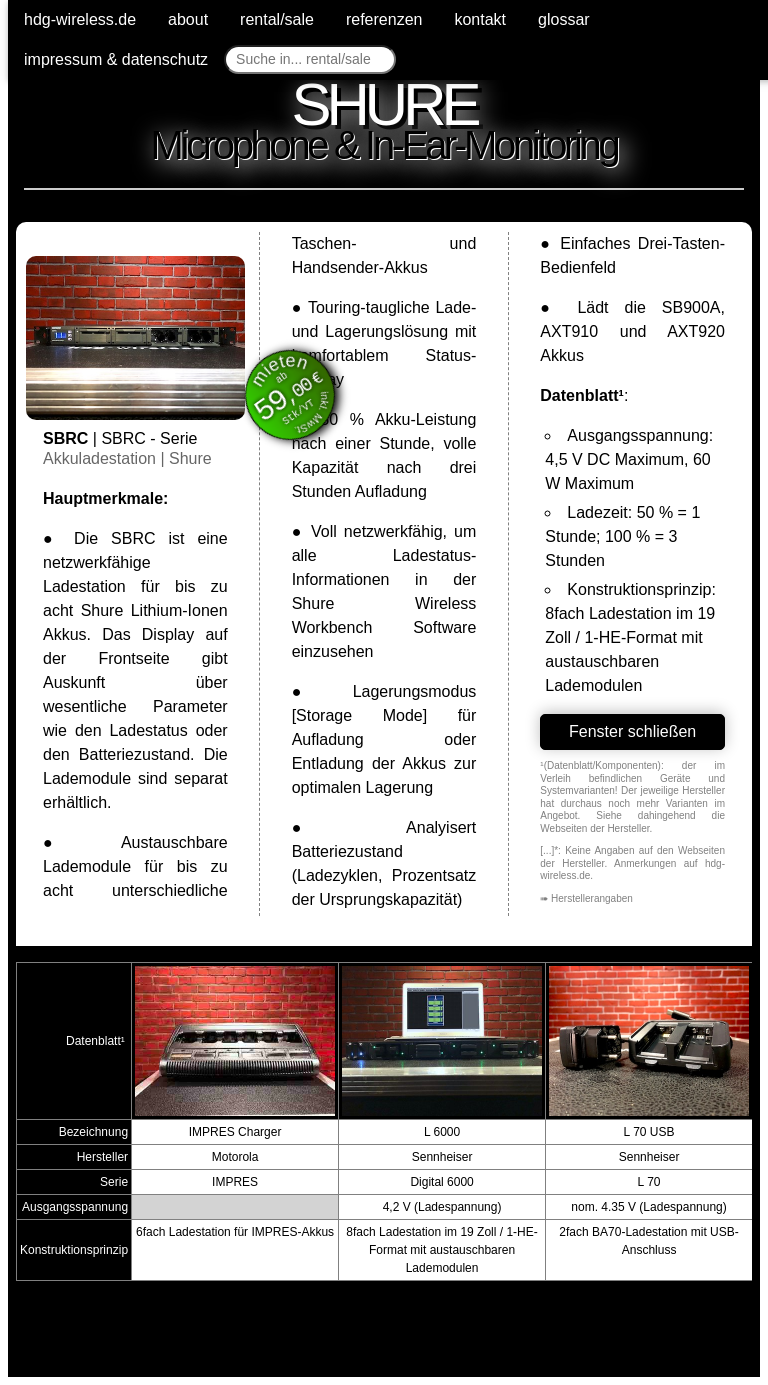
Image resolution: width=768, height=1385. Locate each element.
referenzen (384, 19)
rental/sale (277, 19)
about (188, 19)
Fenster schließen (632, 731)
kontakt (480, 19)
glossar (564, 19)
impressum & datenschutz (116, 59)
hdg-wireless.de (80, 19)
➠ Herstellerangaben (586, 898)
